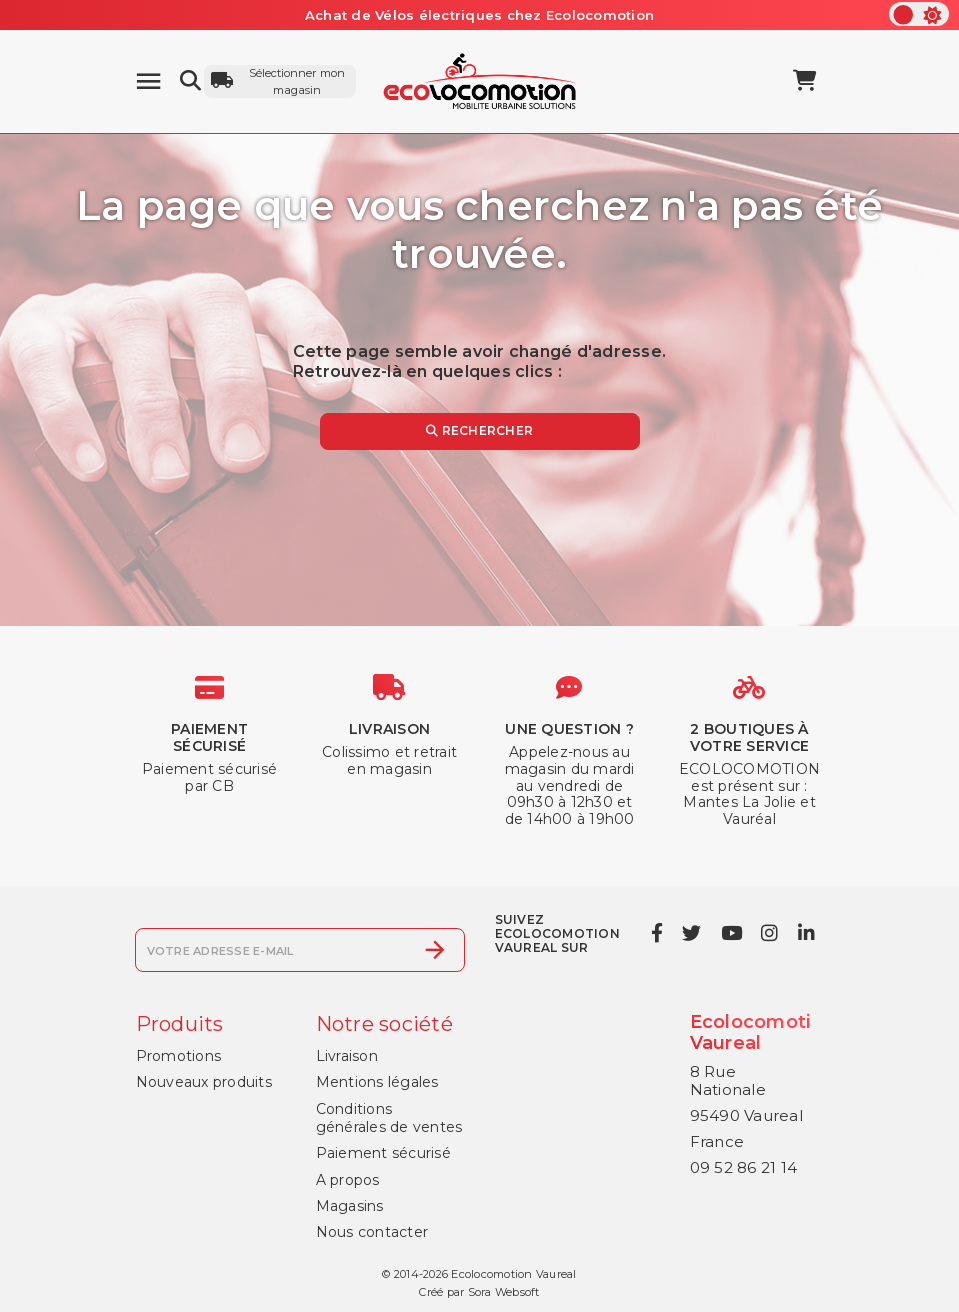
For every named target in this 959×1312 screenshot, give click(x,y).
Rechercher (479, 430)
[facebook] (656, 933)
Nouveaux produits (204, 1082)
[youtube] (731, 933)
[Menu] (148, 81)
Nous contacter (372, 1232)
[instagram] (770, 933)
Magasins (350, 1206)
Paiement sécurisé (383, 1153)
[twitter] (692, 933)
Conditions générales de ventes (389, 1118)
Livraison (347, 1056)
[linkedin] (806, 933)
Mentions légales (377, 1082)
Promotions (179, 1056)
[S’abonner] (435, 950)
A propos (348, 1180)
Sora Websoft (504, 1292)
